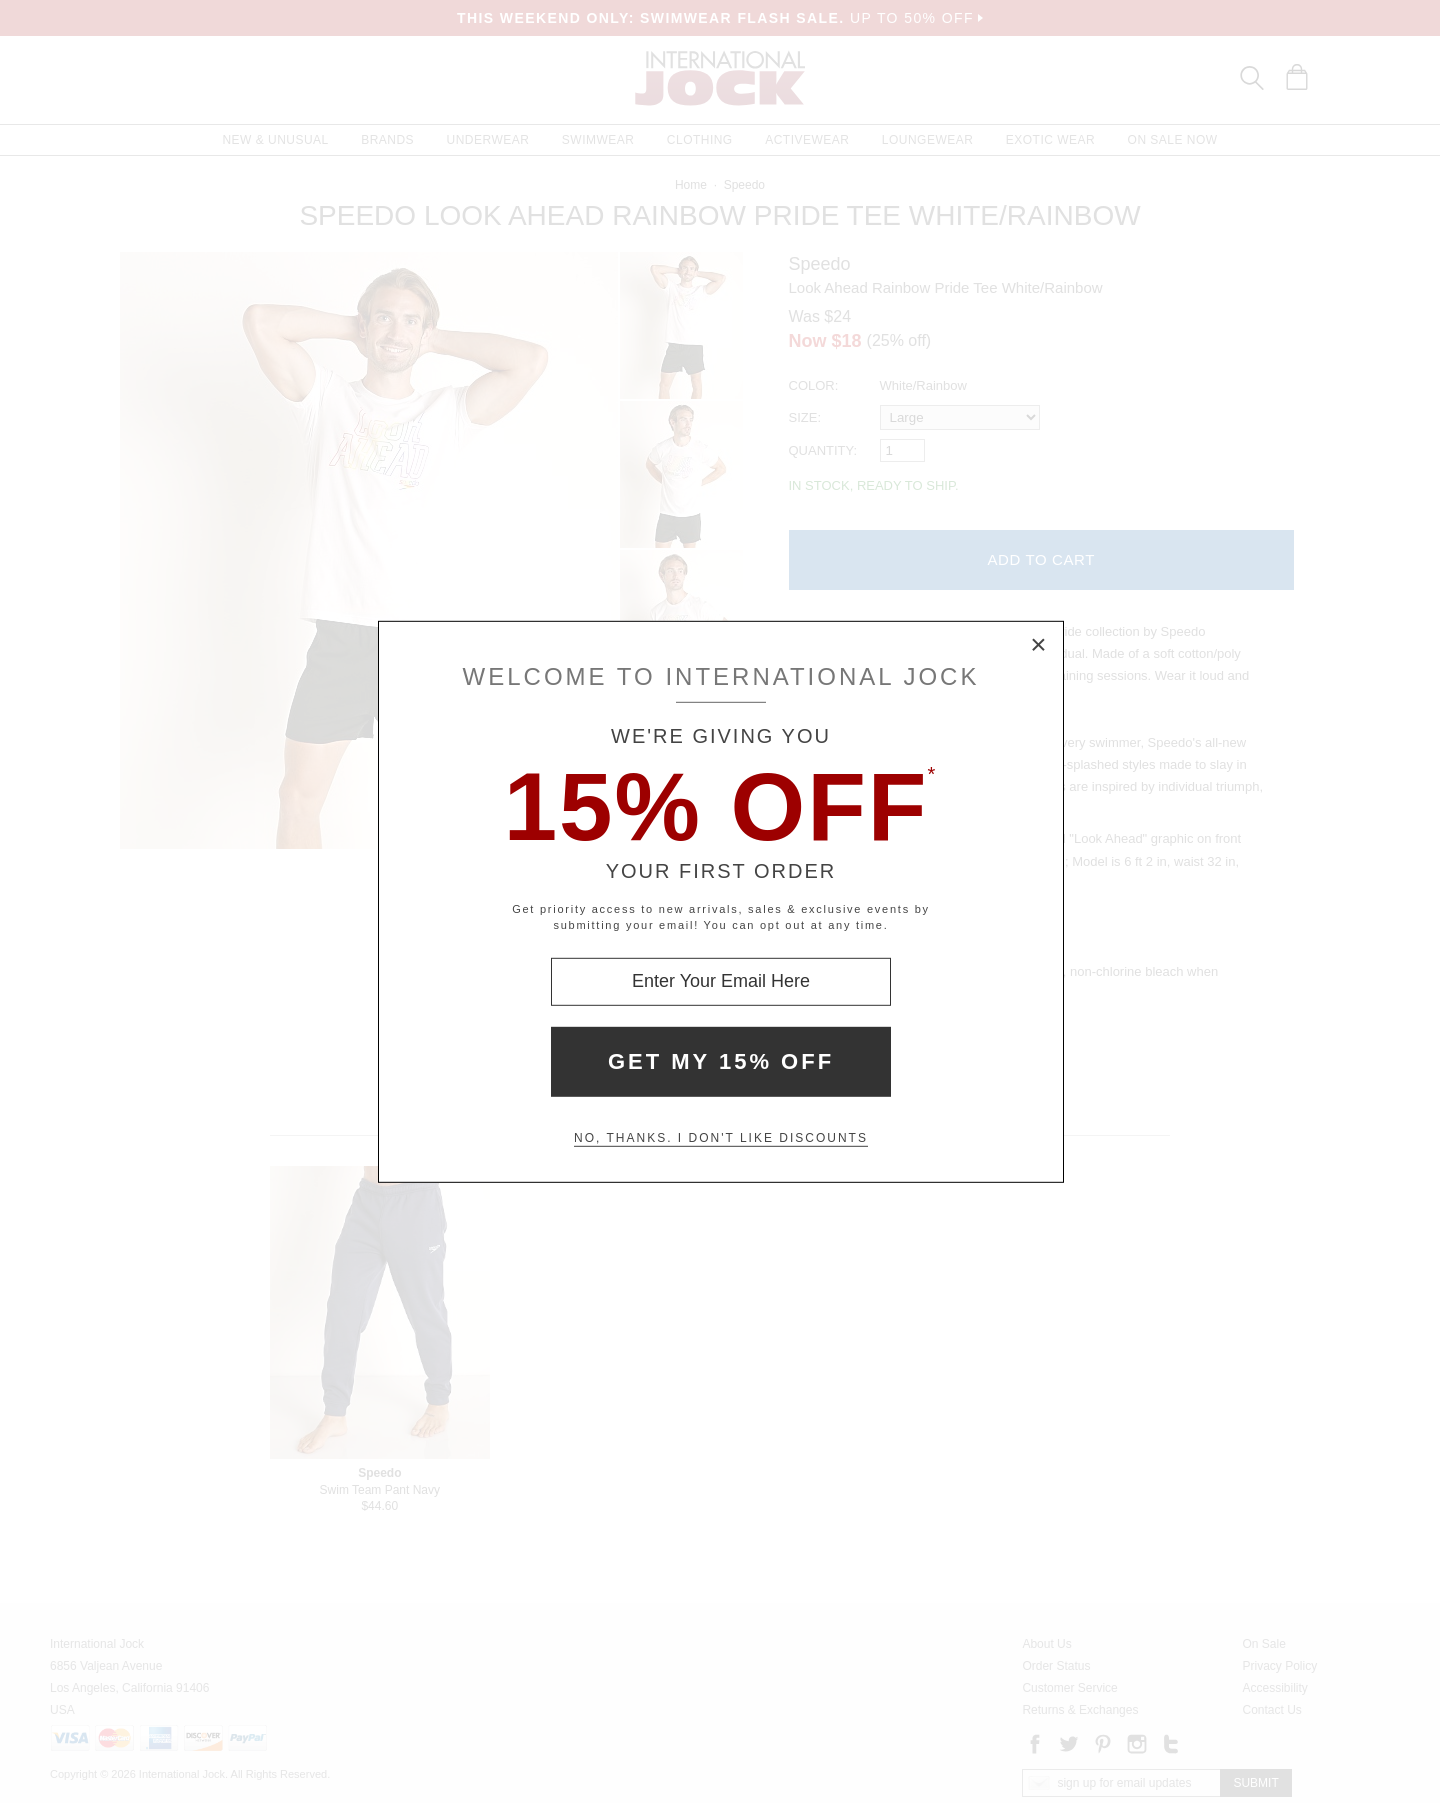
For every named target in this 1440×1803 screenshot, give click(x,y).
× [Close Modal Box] (1039, 645)
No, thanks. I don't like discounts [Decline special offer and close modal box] (721, 1138)
